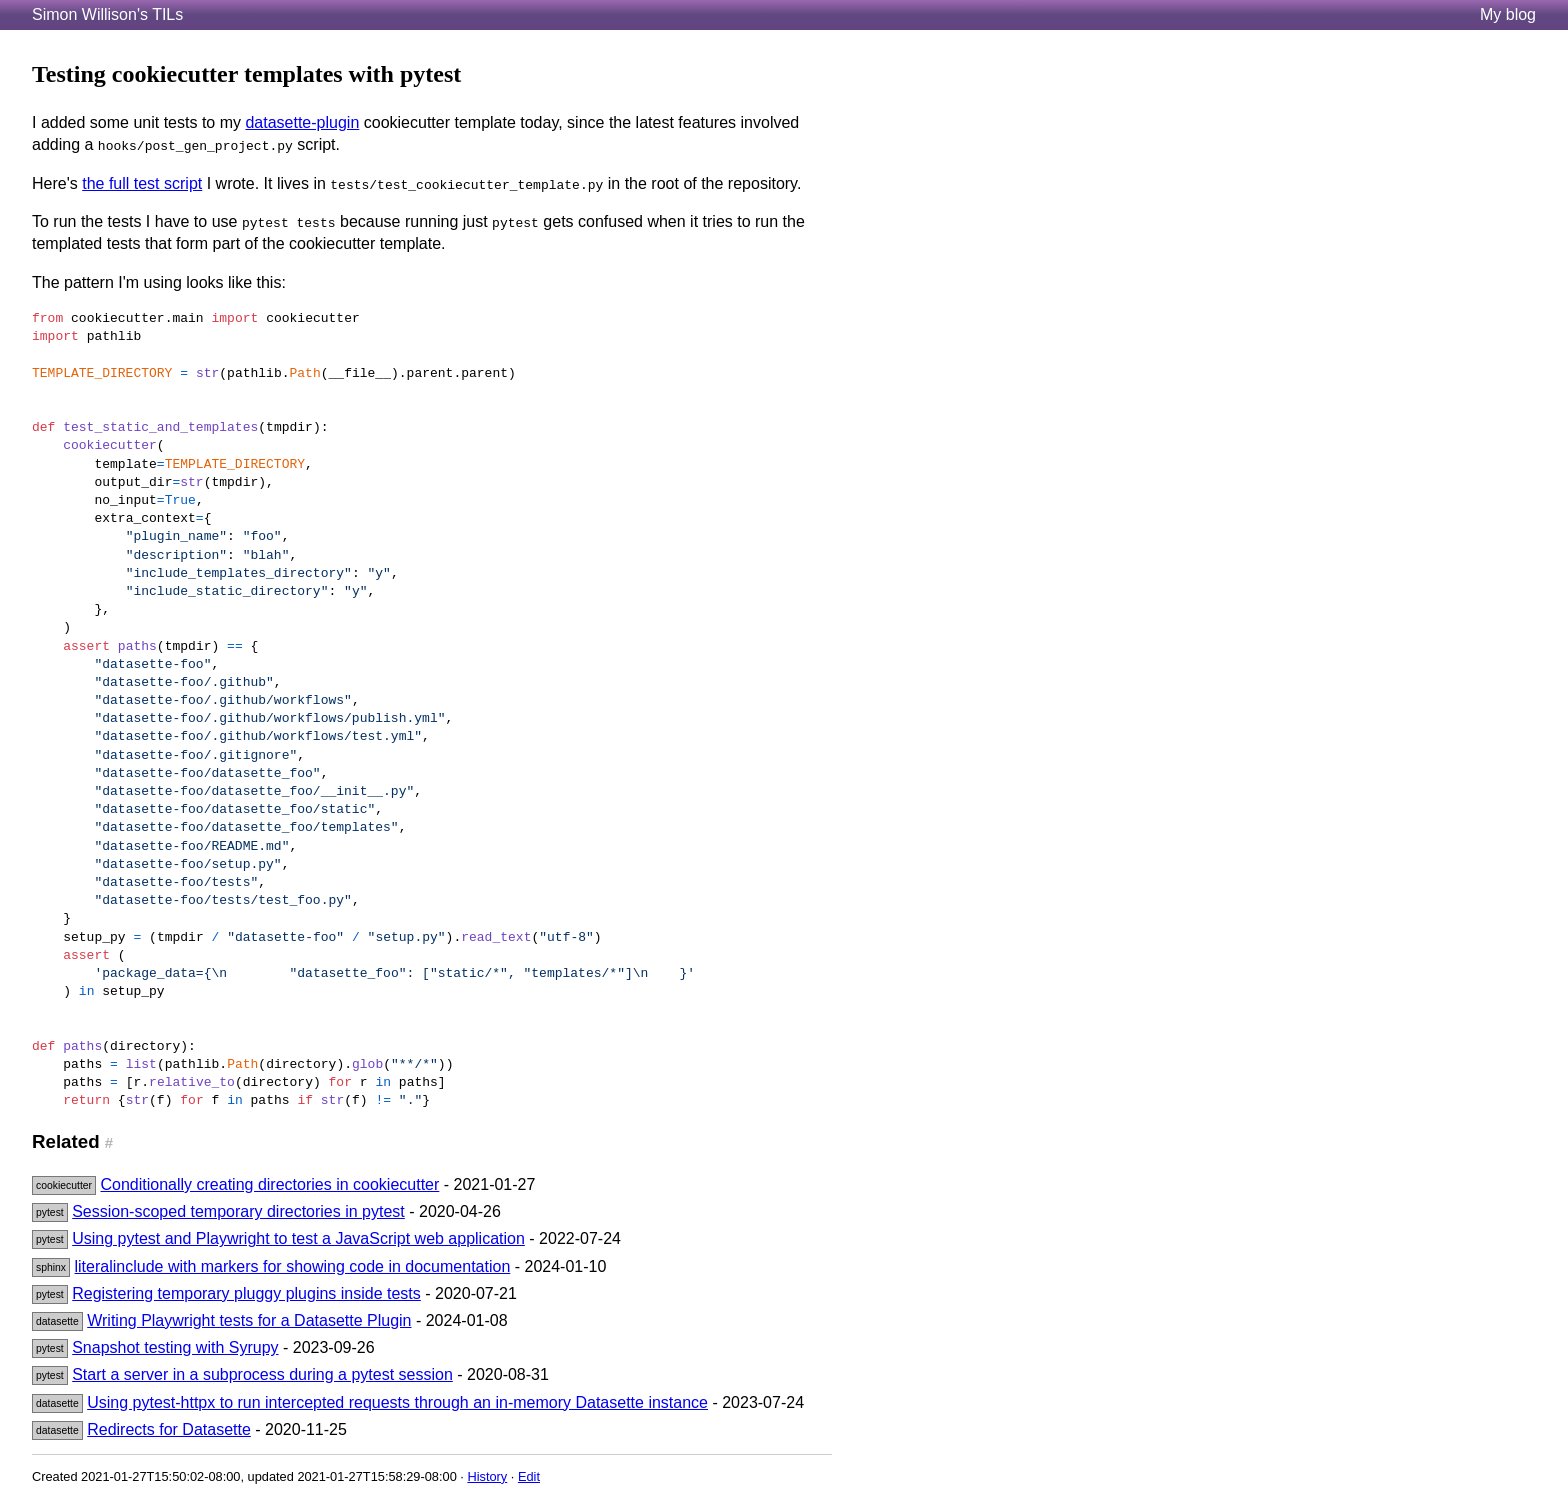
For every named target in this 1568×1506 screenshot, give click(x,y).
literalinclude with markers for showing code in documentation (293, 1266)
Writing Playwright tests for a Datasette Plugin (249, 1320)
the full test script (142, 183)
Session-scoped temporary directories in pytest (238, 1211)
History (487, 1476)
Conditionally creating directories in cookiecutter (269, 1184)
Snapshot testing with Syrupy (175, 1347)
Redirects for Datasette (169, 1429)
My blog (1508, 14)
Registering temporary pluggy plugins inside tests (246, 1293)
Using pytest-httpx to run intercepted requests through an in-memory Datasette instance (397, 1402)
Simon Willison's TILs (107, 14)
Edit (529, 1476)
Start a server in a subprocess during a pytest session (262, 1374)
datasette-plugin (302, 122)
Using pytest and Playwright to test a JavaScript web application (298, 1238)
